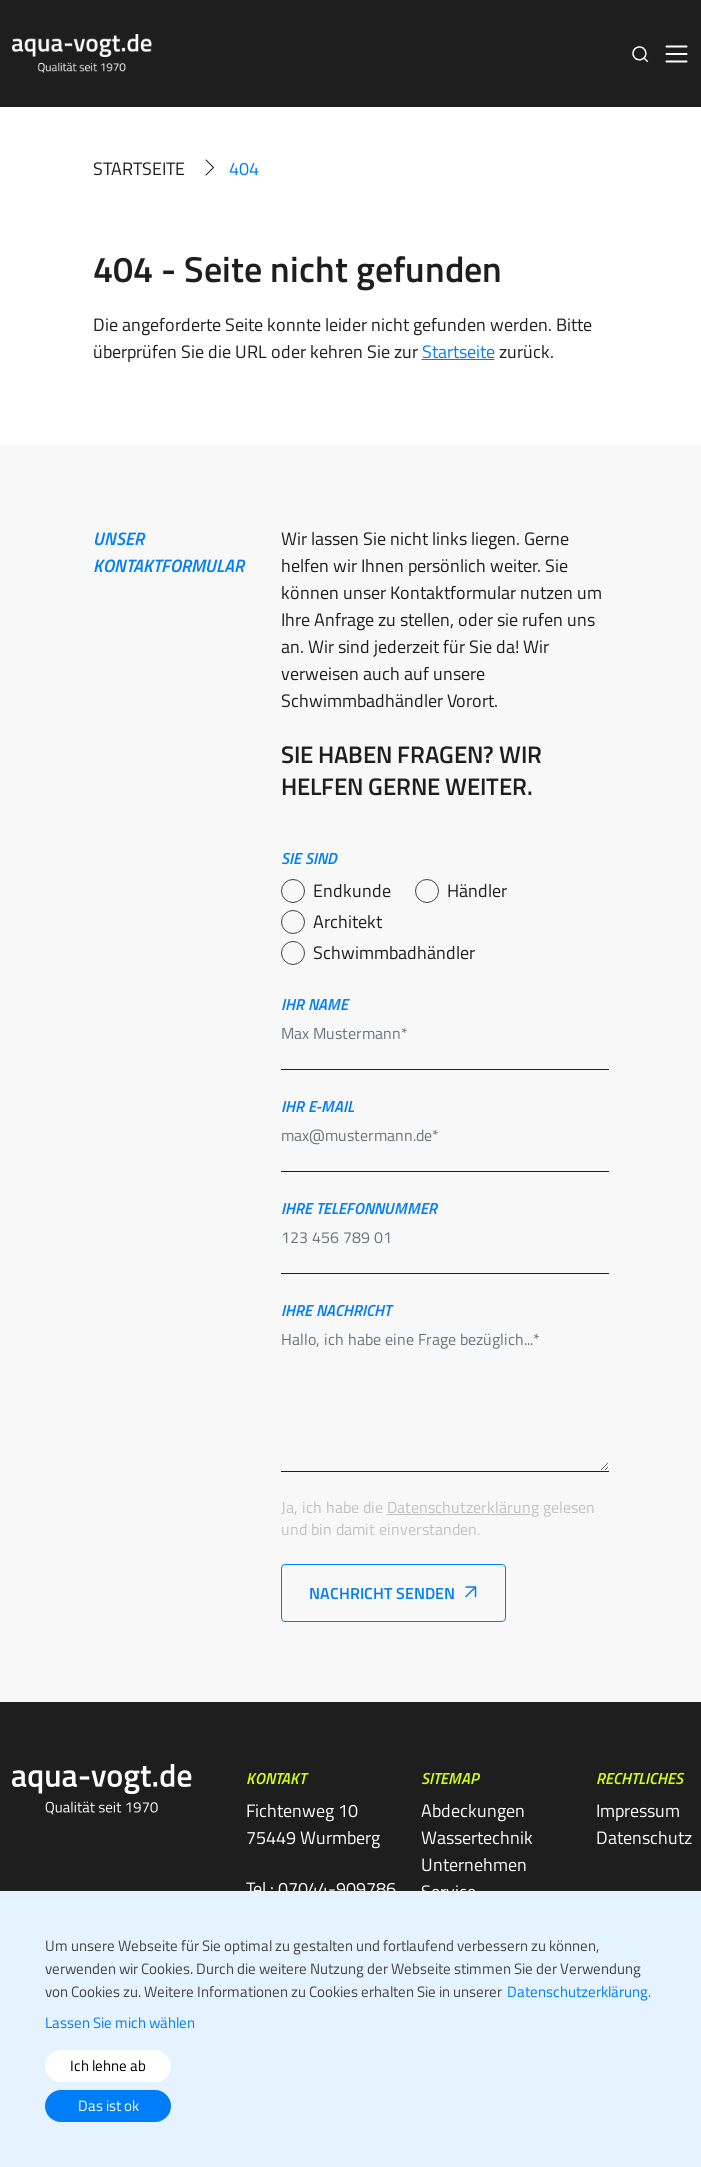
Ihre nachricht (336, 1310)
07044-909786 (337, 1888)
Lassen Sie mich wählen (120, 2023)
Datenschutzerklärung (463, 1507)
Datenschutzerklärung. (579, 1991)
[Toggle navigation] (676, 54)
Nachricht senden (382, 1593)
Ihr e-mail (317, 1106)
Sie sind (309, 858)
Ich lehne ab (108, 2065)
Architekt (347, 921)
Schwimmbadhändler (394, 952)
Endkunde (352, 890)
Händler (477, 890)
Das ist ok (108, 2105)
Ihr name (314, 1004)
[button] (640, 53)
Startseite (139, 168)
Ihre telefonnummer (359, 1208)
